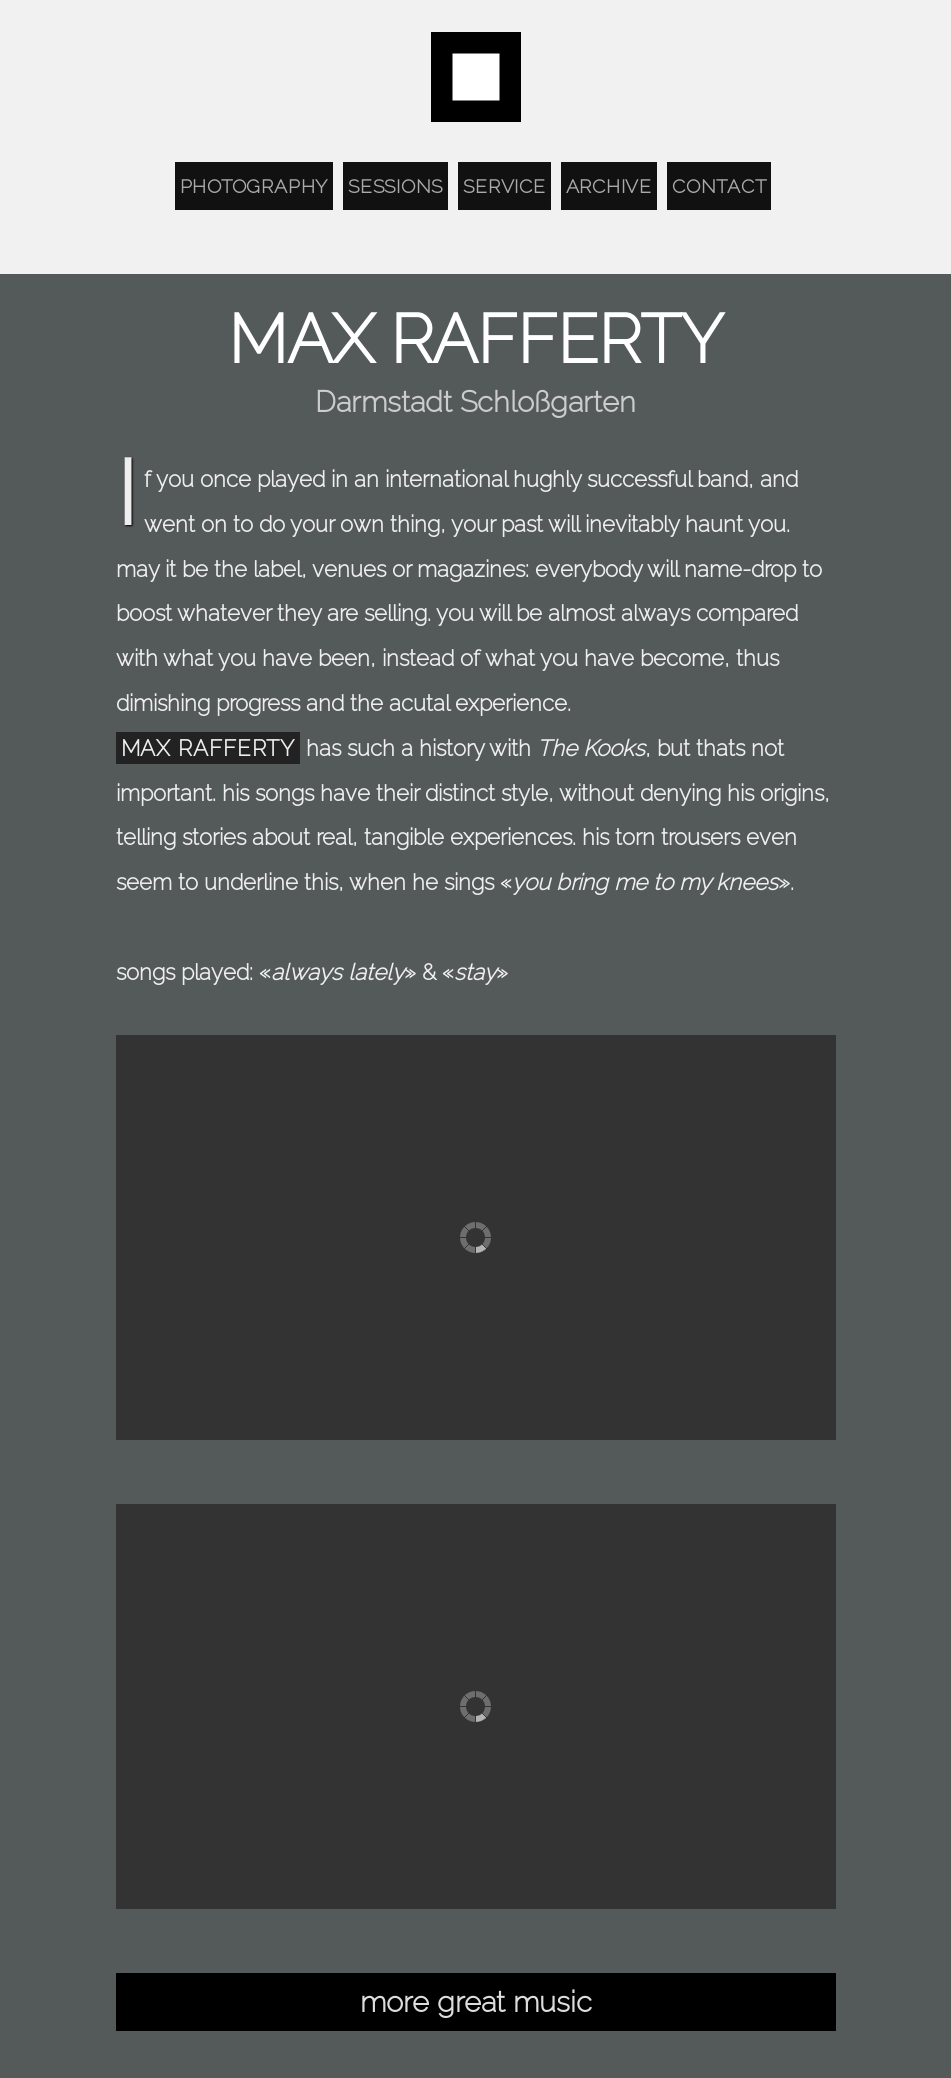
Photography (254, 186)
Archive (609, 186)
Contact (719, 186)
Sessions (395, 186)
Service (504, 186)
